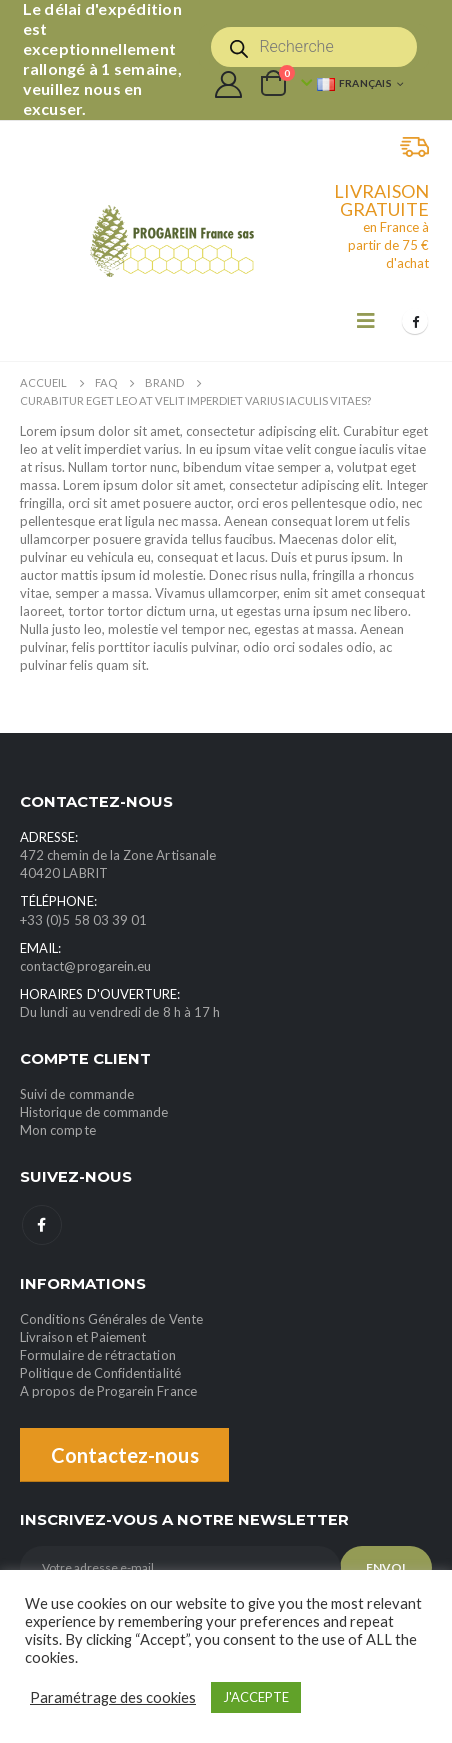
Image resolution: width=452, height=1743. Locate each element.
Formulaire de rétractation (98, 1355)
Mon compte (58, 1130)
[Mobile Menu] (366, 320)
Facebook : (42, 1225)
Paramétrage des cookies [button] (113, 1697)
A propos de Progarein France (108, 1391)
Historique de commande (94, 1112)
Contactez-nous (125, 1455)
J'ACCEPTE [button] (256, 1697)
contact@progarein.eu (85, 966)
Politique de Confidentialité (100, 1373)
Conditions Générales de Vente (111, 1319)
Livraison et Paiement (83, 1337)
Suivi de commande (77, 1094)
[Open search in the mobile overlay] (314, 47)
